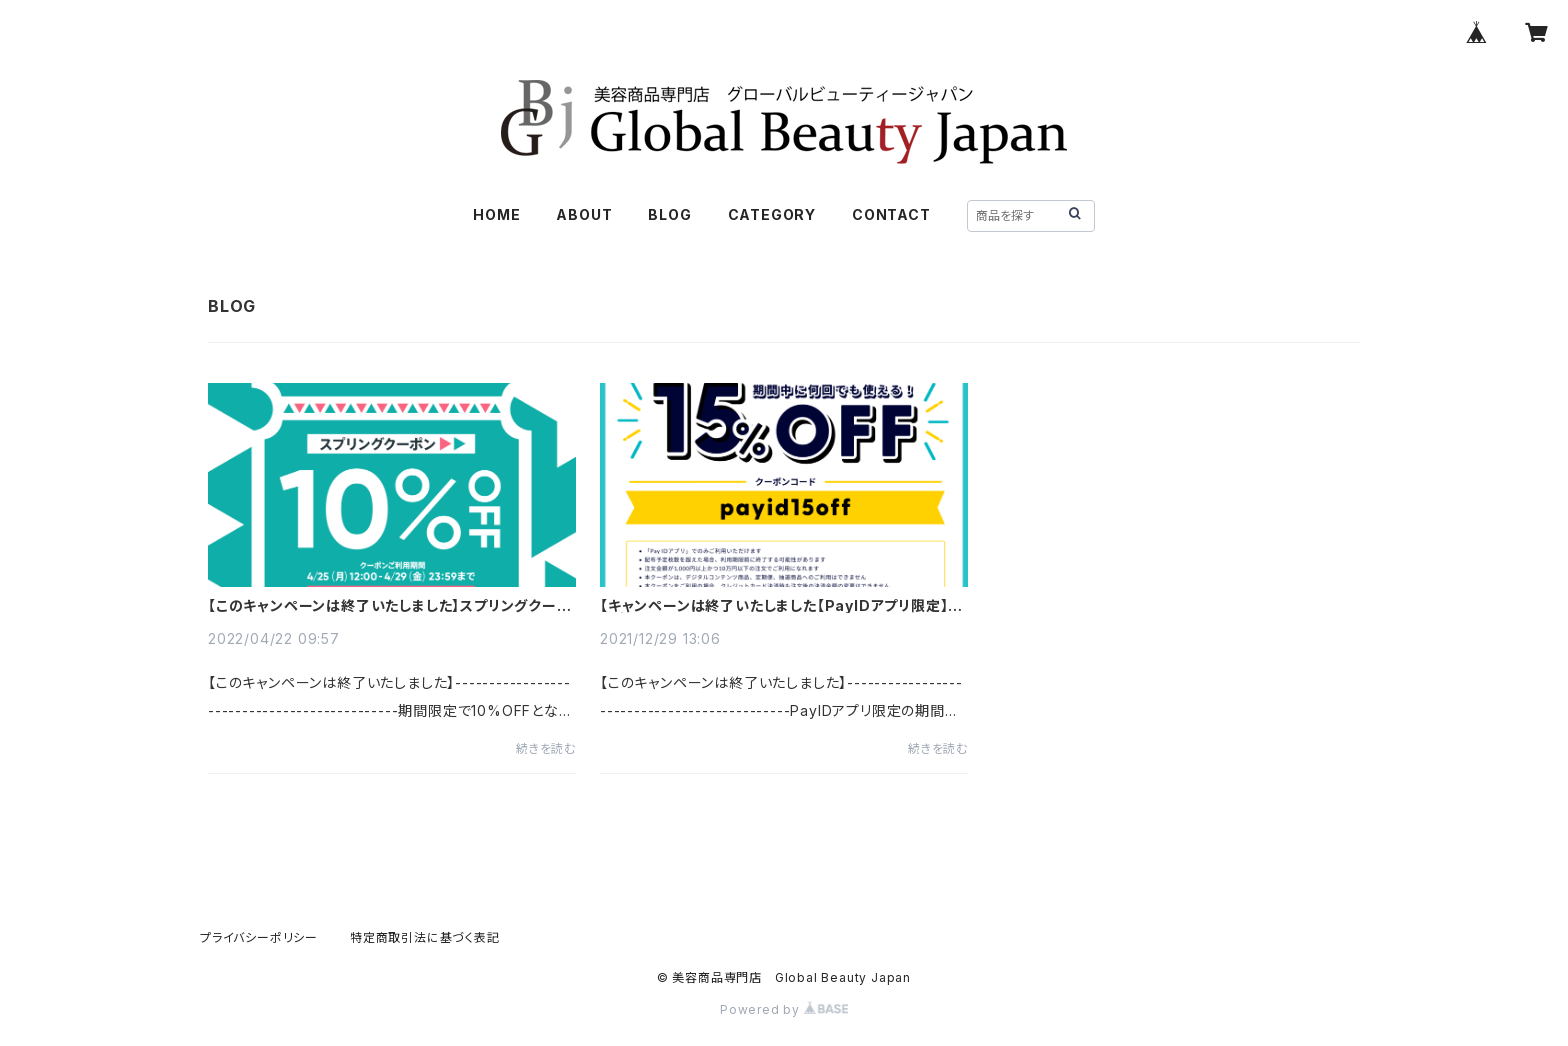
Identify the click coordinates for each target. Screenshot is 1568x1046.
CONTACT (891, 214)
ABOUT (584, 214)
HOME (496, 214)
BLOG (669, 214)
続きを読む (546, 748)
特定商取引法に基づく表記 (425, 937)
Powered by (784, 1009)
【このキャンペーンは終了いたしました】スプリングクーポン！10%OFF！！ (390, 606)
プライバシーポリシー (259, 937)
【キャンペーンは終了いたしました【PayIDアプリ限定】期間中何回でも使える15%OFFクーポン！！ (781, 606)
